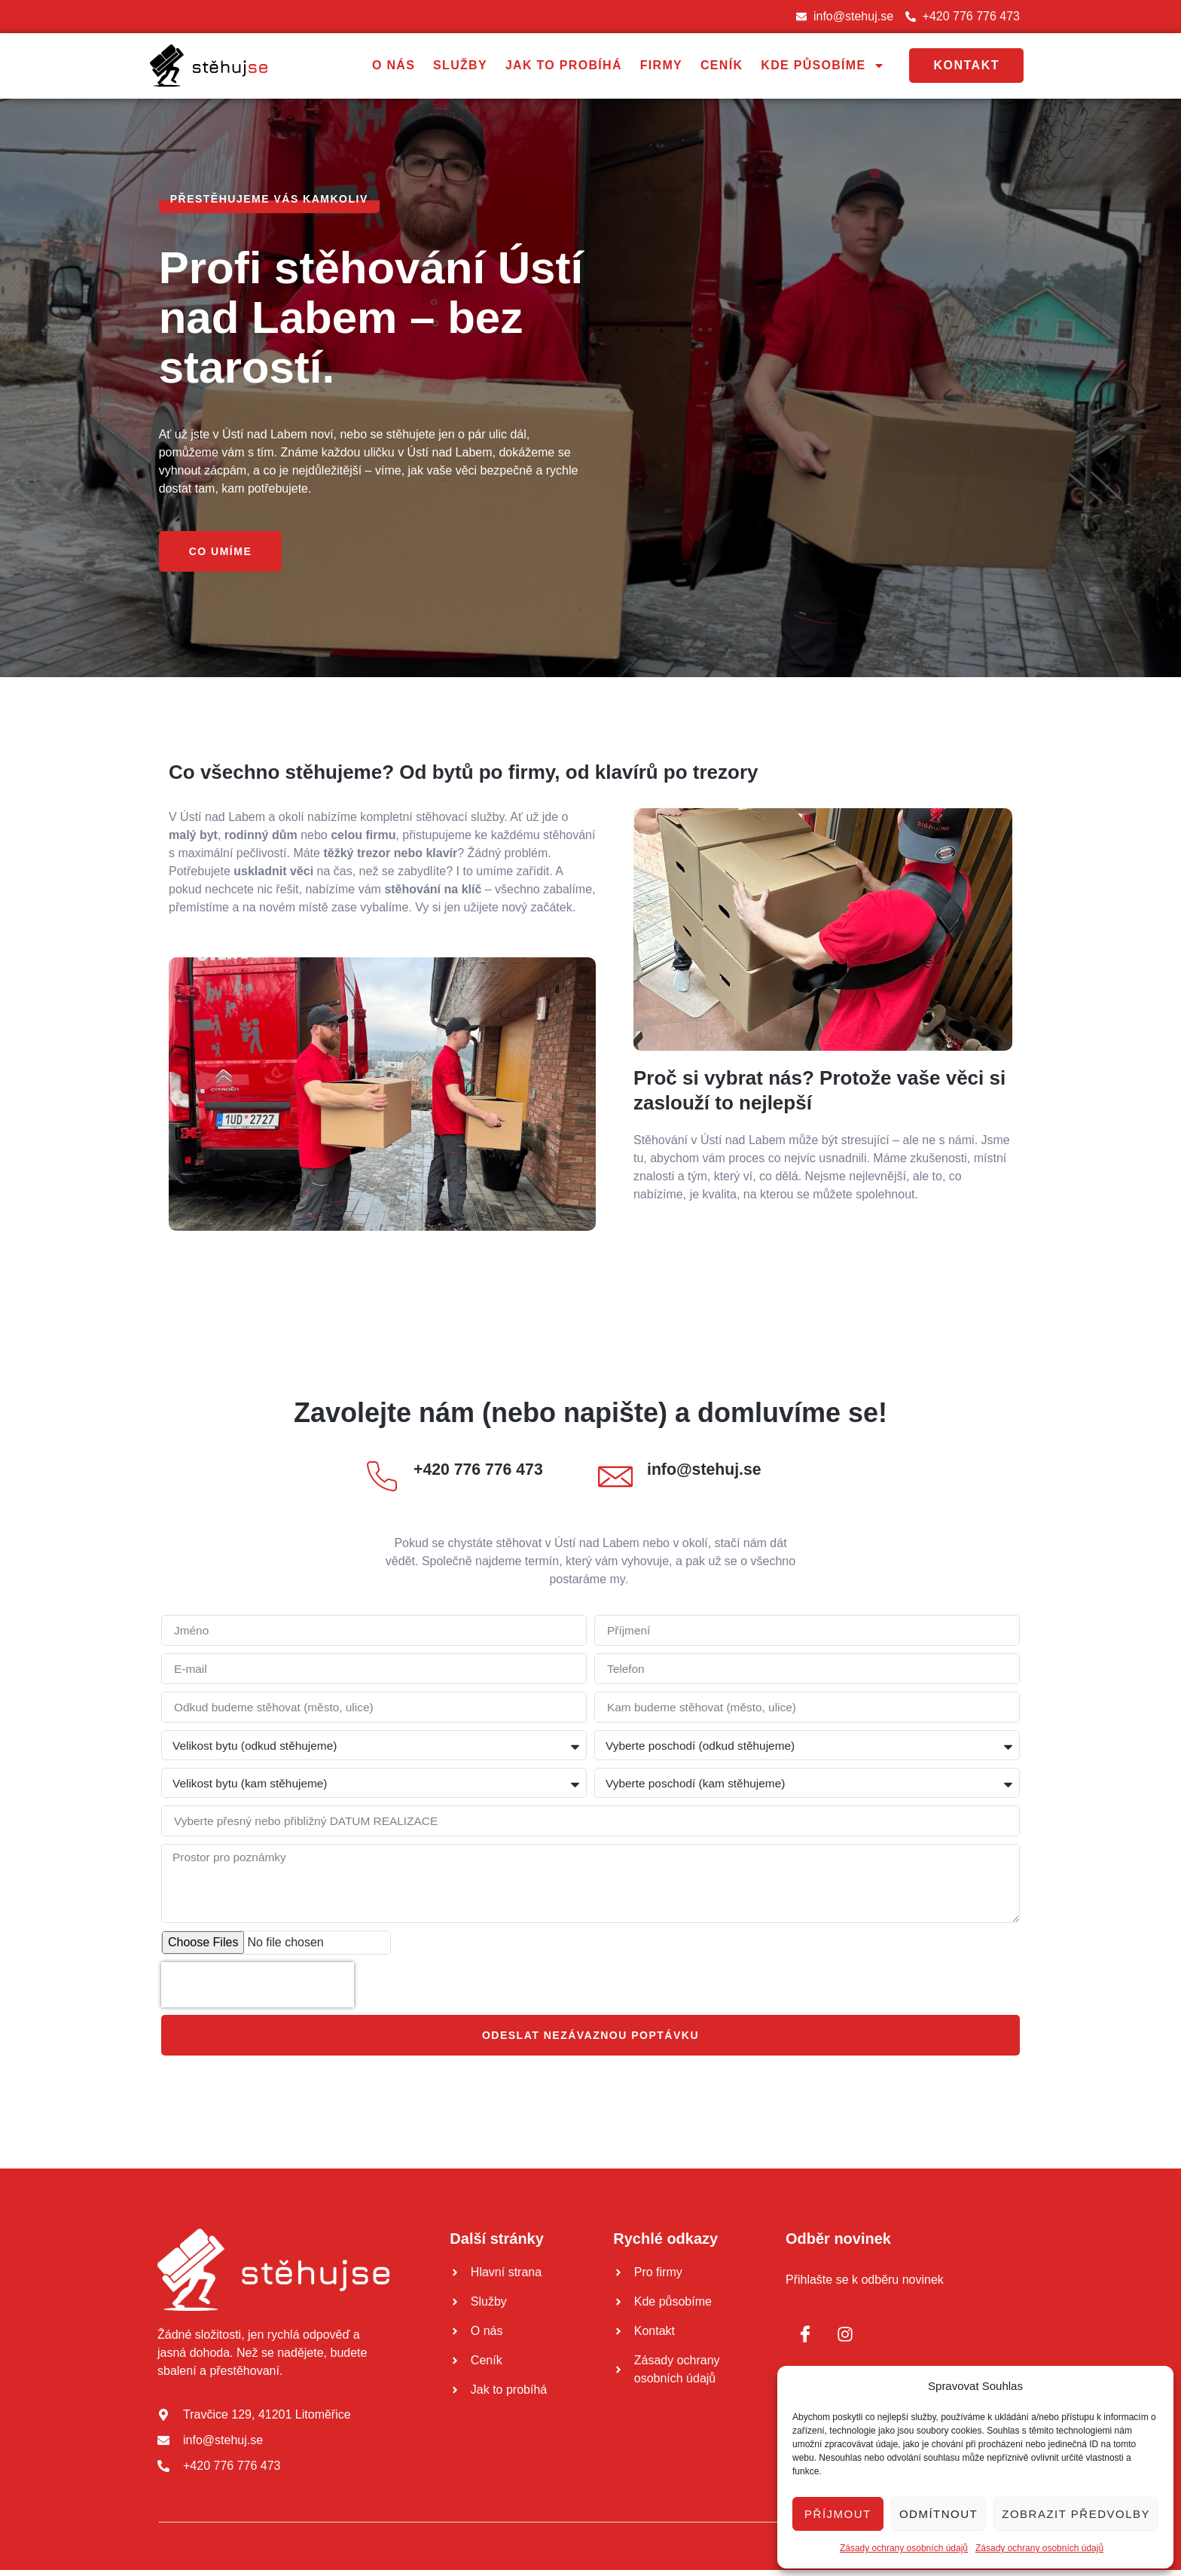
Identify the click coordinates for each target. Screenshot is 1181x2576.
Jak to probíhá (563, 66)
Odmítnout (938, 2513)
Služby (460, 66)
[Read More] (474, 1482)
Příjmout (837, 2513)
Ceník (721, 66)
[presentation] (257, 1990)
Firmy (661, 66)
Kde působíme (823, 66)
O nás (393, 66)
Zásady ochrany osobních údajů (904, 2548)
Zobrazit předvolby (1076, 2513)
